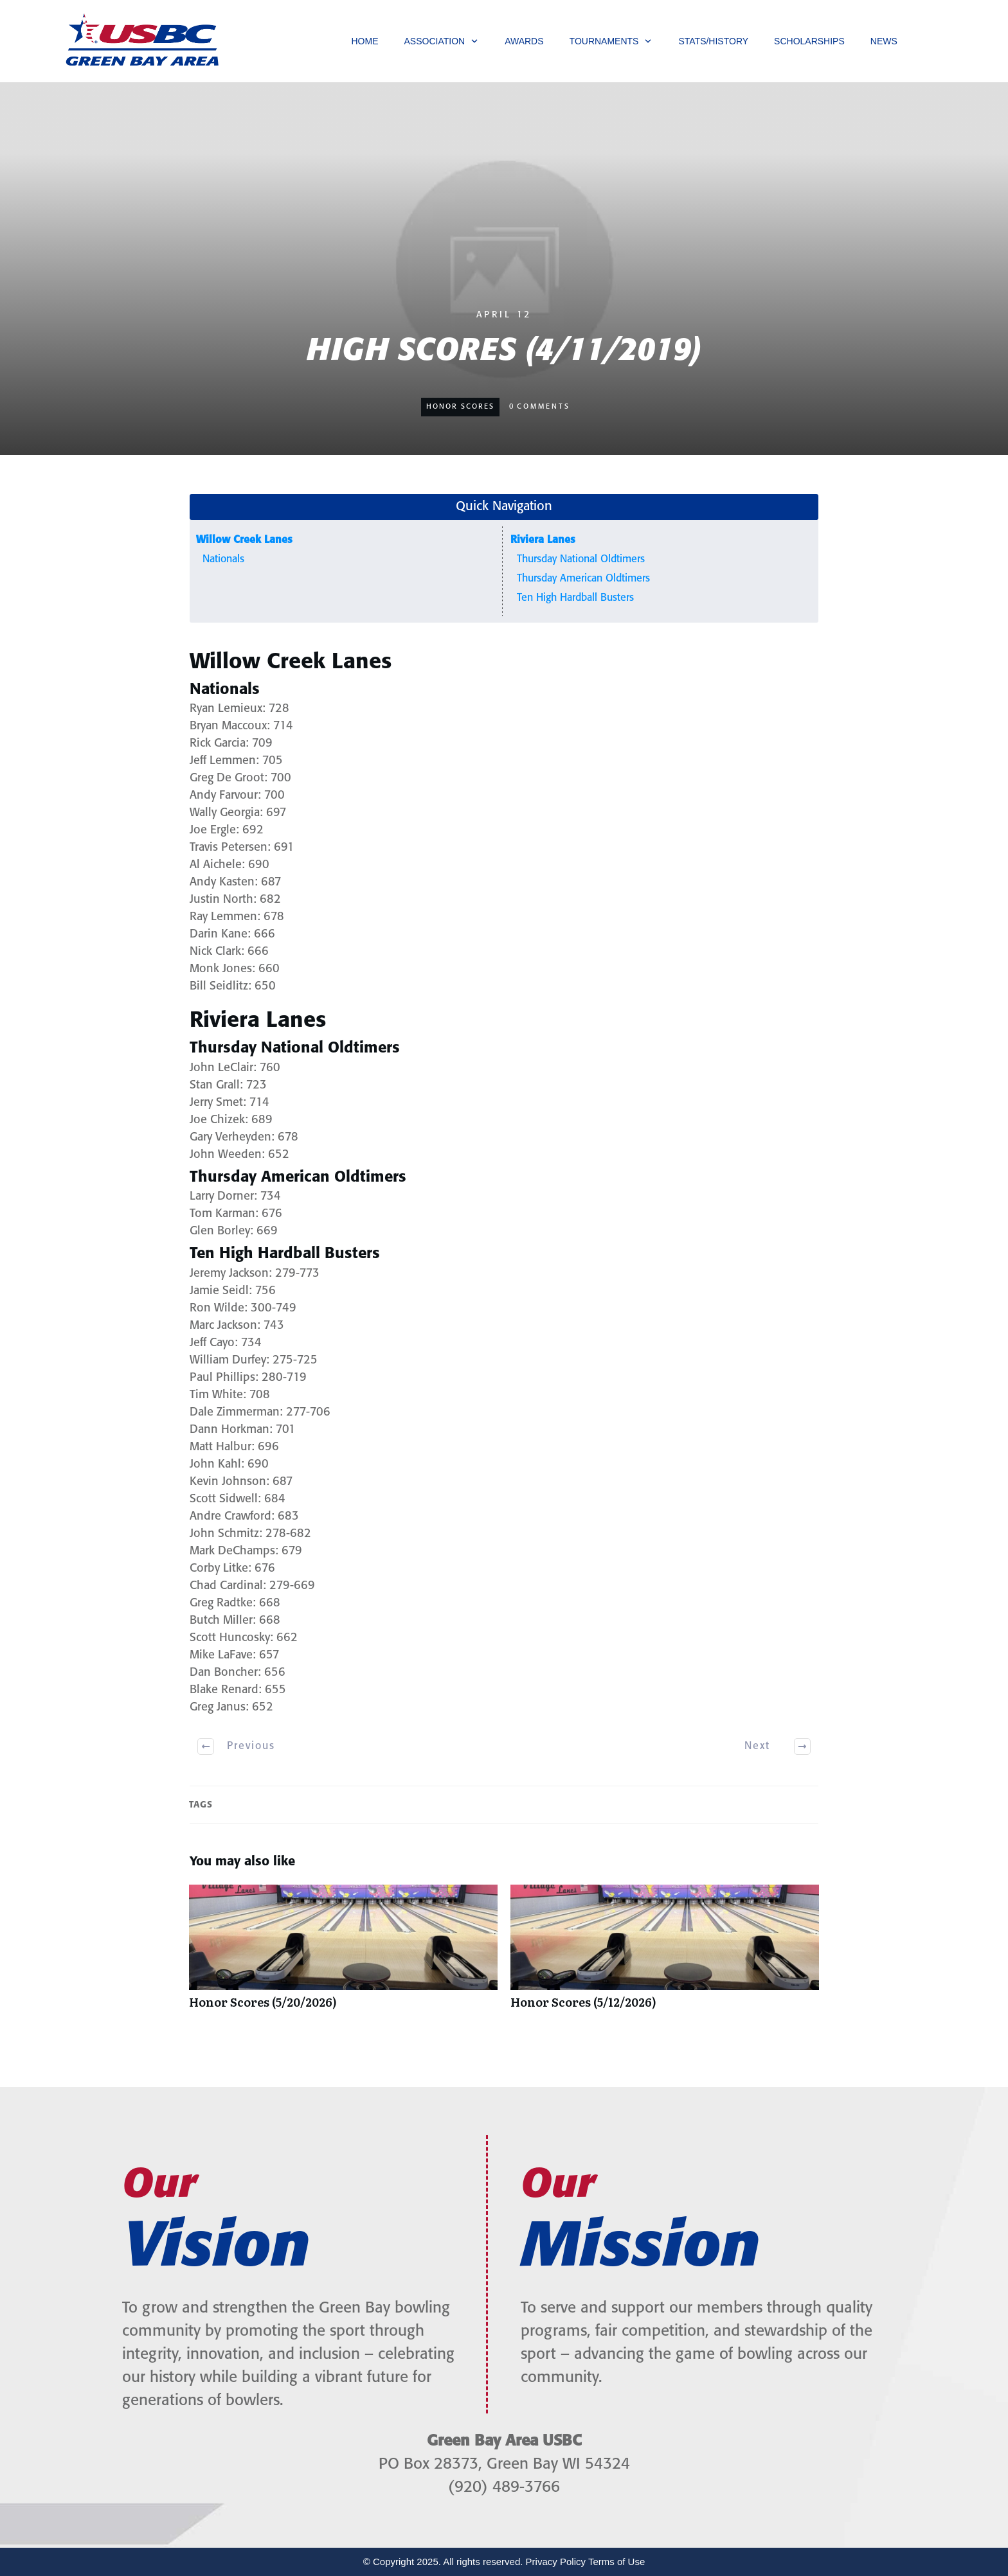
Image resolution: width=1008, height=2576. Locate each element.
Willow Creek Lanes (244, 540)
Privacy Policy (556, 2561)
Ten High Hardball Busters (575, 597)
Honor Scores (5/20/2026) (343, 1953)
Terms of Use (616, 2561)
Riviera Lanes (542, 540)
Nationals (223, 559)
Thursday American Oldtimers (583, 578)
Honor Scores (460, 407)
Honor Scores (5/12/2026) (664, 1953)
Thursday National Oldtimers (581, 559)
